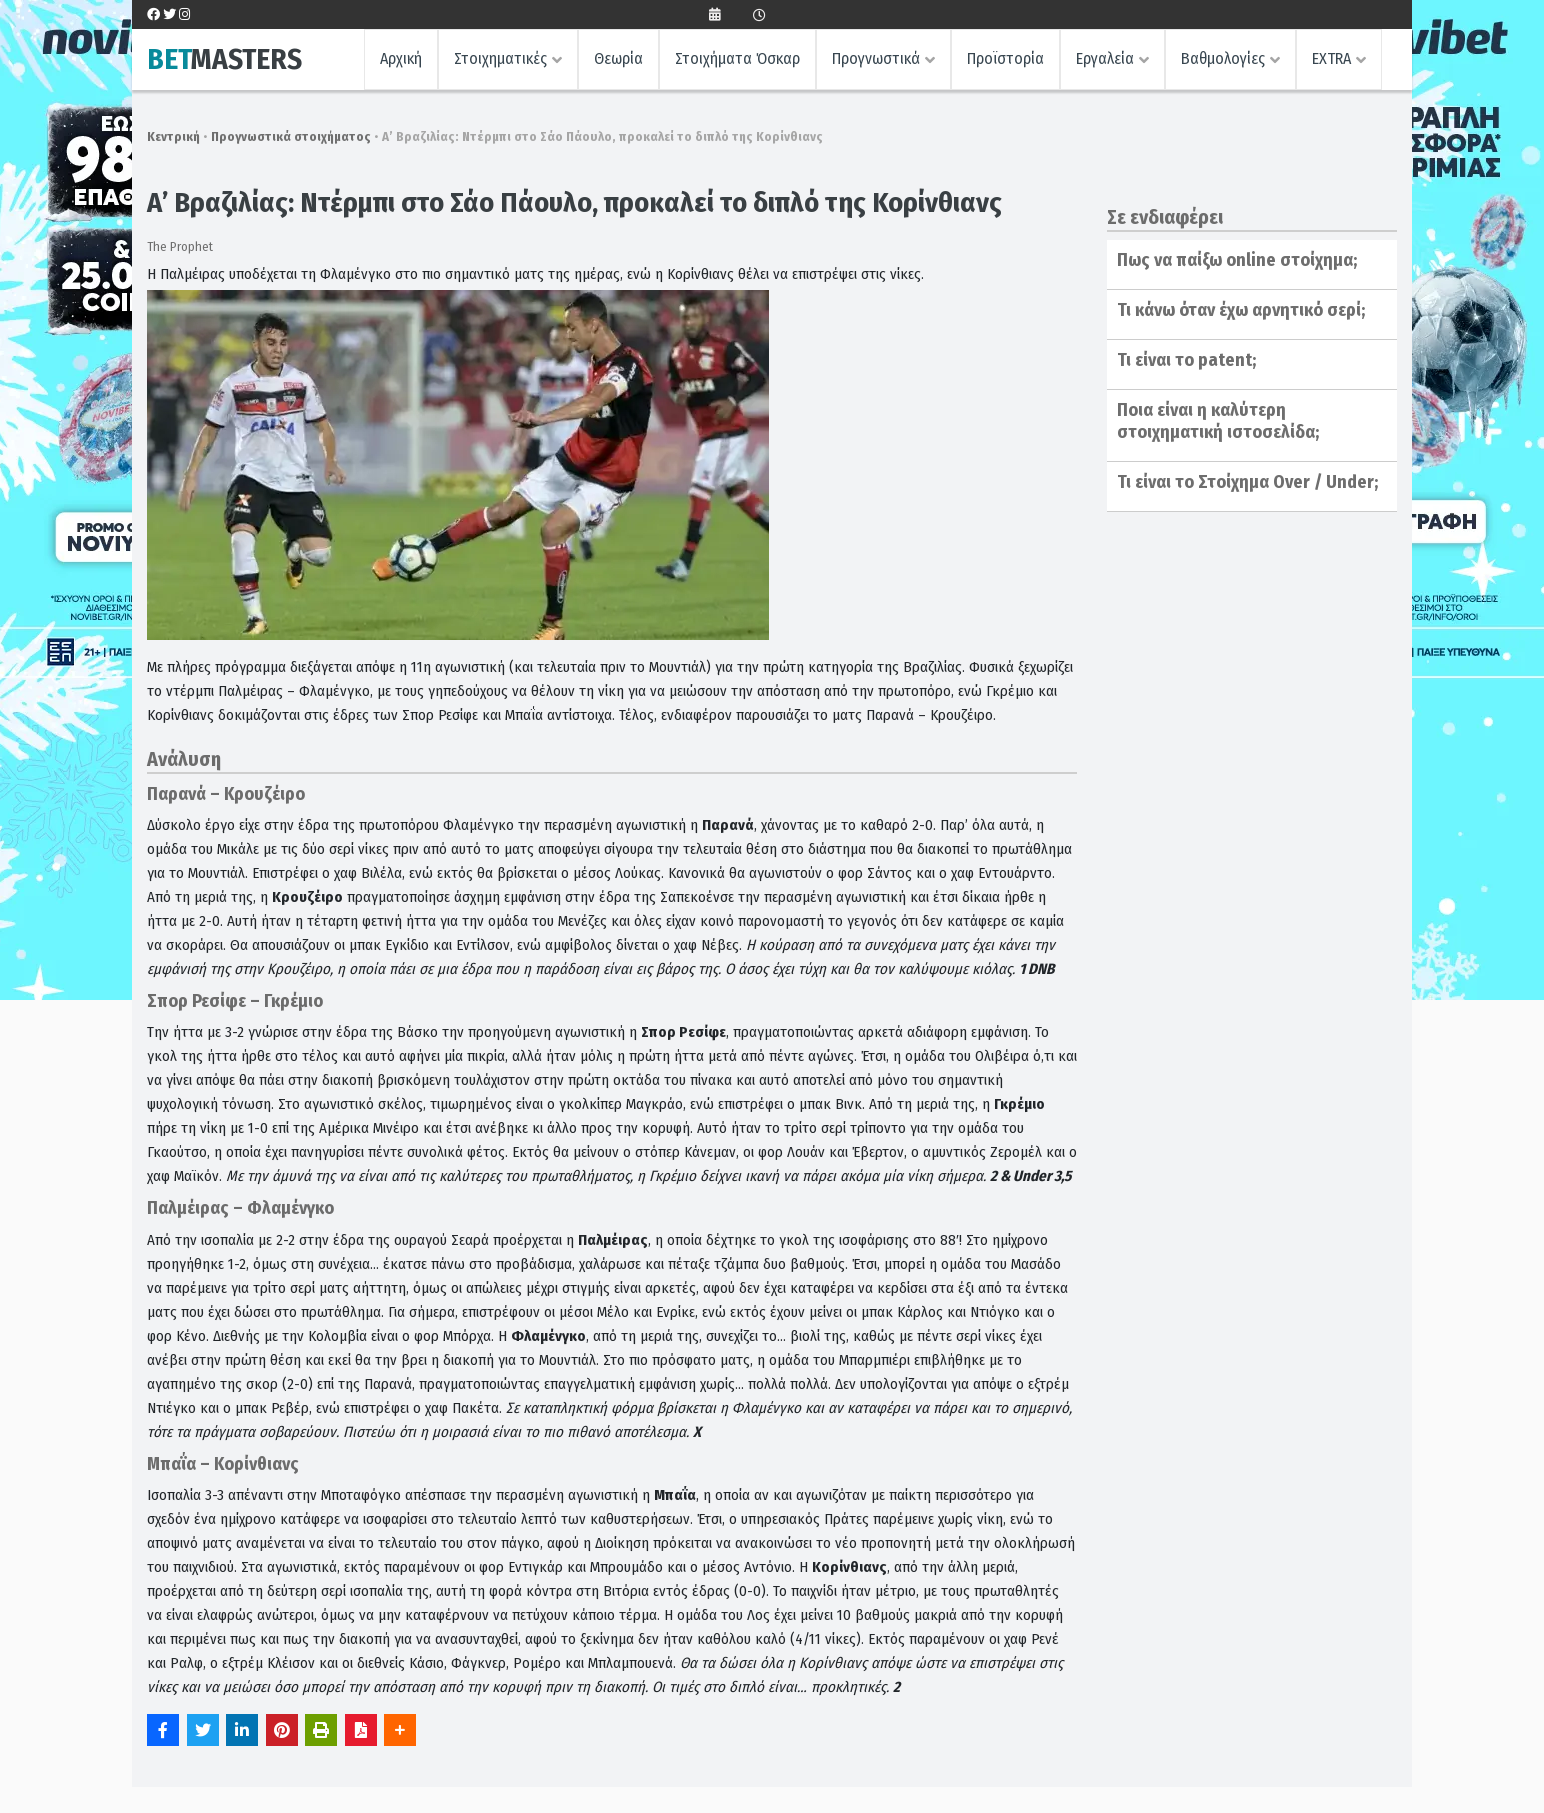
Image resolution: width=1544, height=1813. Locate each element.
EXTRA (1331, 58)
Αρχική (401, 58)
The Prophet (180, 246)
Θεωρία (618, 58)
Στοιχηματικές (500, 58)
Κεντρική (173, 136)
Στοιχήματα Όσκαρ (737, 58)
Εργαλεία (1105, 58)
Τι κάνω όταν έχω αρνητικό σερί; (1241, 310)
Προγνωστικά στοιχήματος (291, 136)
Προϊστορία (1005, 58)
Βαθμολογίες (1223, 58)
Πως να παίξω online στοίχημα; (1237, 260)
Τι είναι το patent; (1186, 360)
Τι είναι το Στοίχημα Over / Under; (1247, 482)
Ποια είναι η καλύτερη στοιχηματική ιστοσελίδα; (1218, 421)
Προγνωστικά (876, 58)
